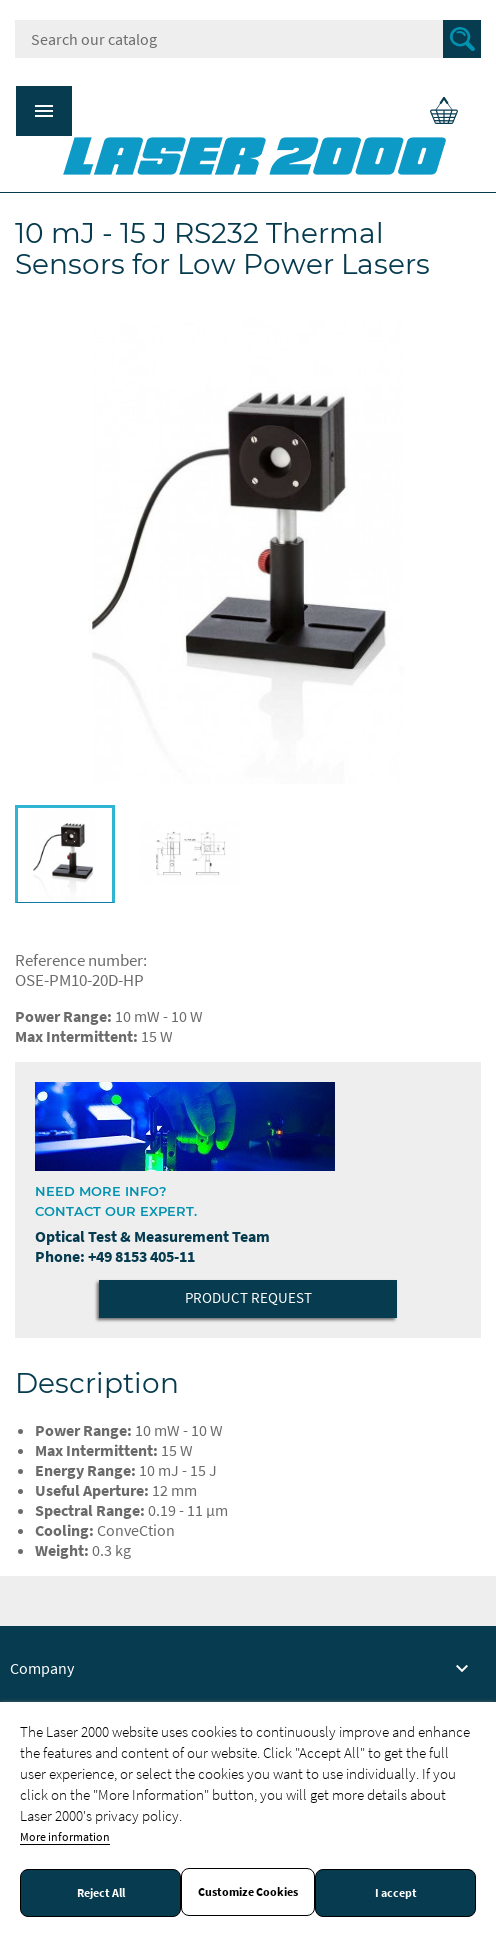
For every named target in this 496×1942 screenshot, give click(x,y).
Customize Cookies (248, 1892)
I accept (396, 1893)
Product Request (248, 1297)
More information (65, 1836)
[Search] (248, 39)
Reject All (101, 1893)
